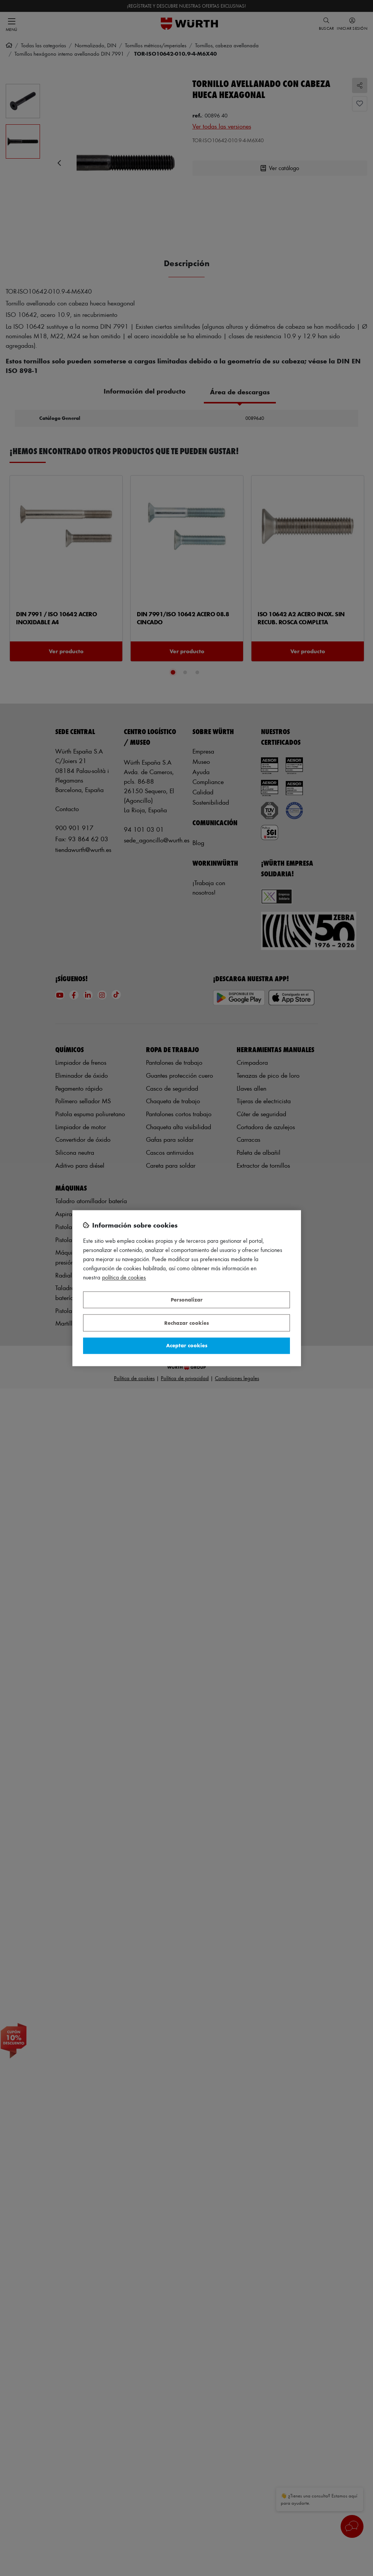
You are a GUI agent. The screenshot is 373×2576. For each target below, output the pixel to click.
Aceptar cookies (186, 1345)
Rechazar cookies (186, 1322)
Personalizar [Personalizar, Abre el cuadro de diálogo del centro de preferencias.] (187, 1300)
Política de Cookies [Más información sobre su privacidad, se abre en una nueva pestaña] (124, 1277)
